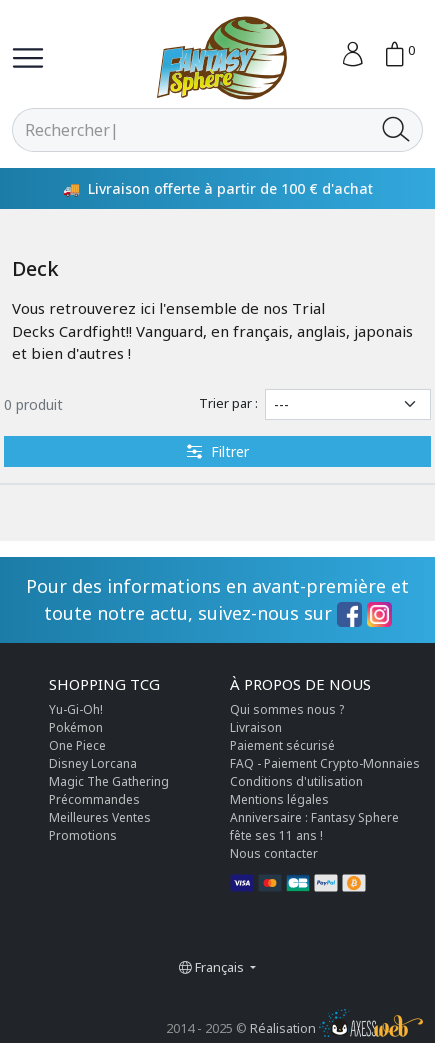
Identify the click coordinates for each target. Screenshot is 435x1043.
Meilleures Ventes (100, 817)
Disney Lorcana (93, 763)
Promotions (83, 835)
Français (213, 967)
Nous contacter (274, 853)
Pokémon (76, 727)
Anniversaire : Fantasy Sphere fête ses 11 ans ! (314, 826)
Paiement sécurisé (282, 745)
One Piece (77, 745)
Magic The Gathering (109, 781)
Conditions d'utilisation (296, 781)
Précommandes (94, 799)
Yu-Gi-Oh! (76, 709)
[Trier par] (348, 404)
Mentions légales (279, 799)
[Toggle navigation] (28, 58)
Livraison (256, 727)
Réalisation (336, 1028)
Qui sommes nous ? (287, 709)
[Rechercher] (191, 130)
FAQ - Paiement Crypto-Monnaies (325, 763)
